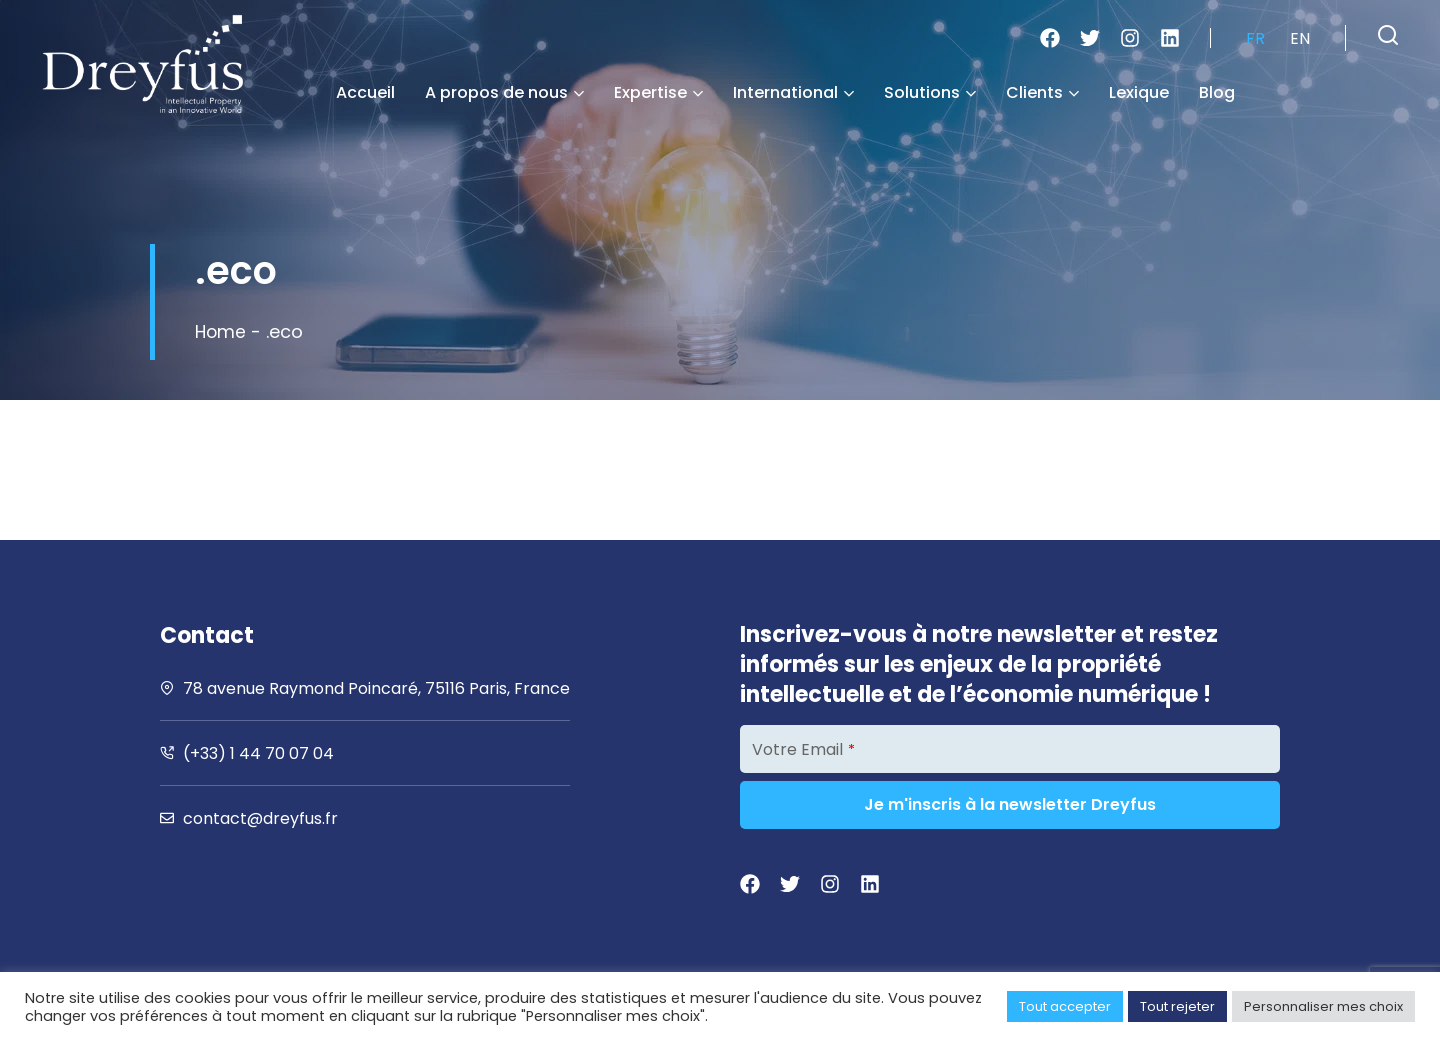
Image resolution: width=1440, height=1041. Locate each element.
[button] (1388, 35)
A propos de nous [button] (504, 92)
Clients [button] (1042, 92)
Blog (1217, 92)
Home (221, 331)
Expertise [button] (658, 92)
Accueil (365, 92)
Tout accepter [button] (1065, 1006)
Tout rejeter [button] (1177, 1006)
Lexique (1139, 92)
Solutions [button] (930, 92)
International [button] (793, 92)
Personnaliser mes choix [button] (1323, 1006)
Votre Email (803, 749)
